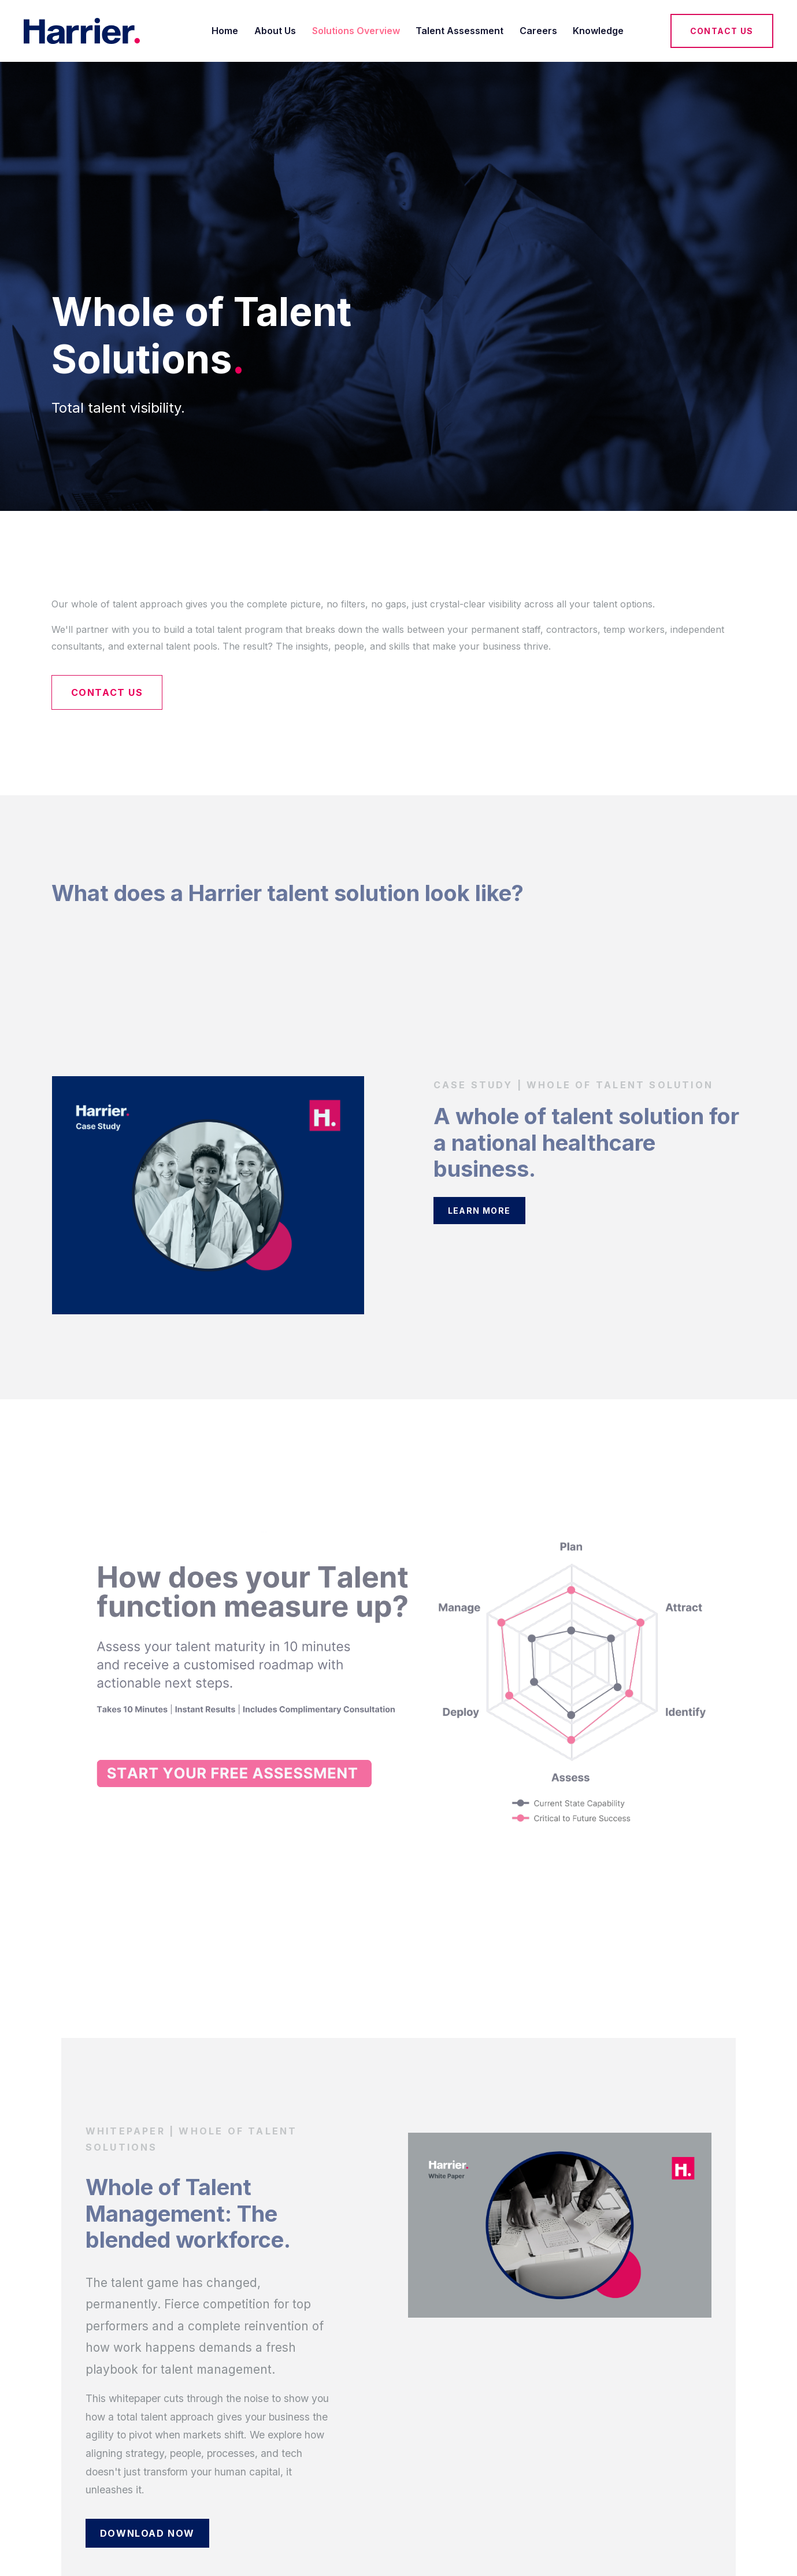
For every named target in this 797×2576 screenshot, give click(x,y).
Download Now (147, 2533)
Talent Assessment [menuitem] (459, 30)
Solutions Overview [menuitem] (356, 30)
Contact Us (722, 31)
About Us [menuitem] (275, 30)
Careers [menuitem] (538, 30)
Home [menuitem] (225, 30)
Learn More (479, 1210)
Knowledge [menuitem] (598, 30)
